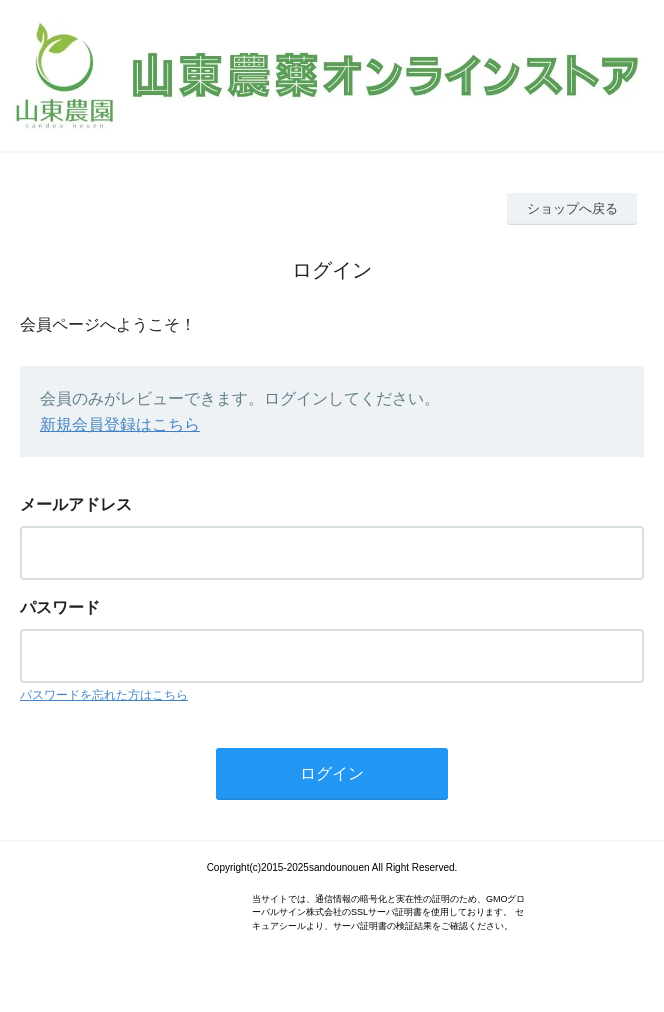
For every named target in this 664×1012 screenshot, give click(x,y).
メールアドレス (76, 504)
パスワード (60, 607)
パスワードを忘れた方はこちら (104, 695)
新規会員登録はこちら (120, 424)
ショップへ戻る (572, 208)
